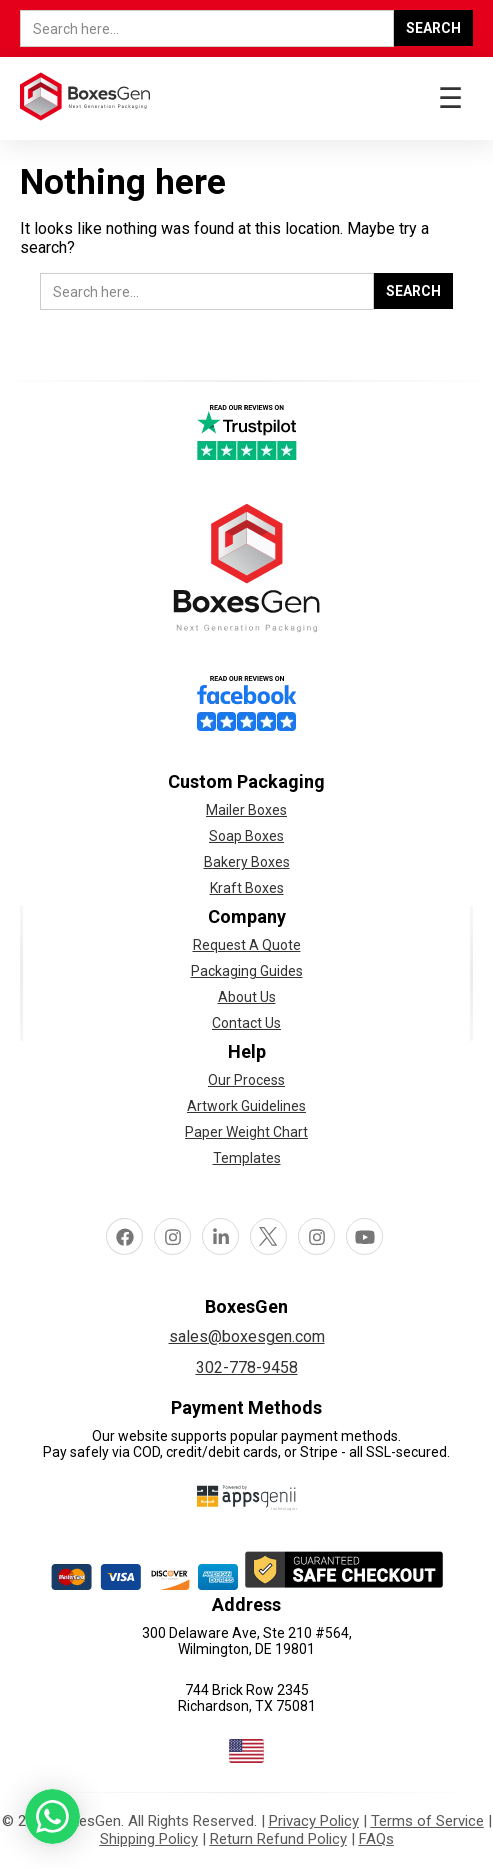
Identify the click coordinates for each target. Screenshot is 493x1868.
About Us (247, 997)
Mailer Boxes (246, 810)
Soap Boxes (246, 836)
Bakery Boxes (247, 862)
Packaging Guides (247, 971)
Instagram (173, 1236)
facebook (125, 1236)
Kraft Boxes (247, 888)
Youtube (365, 1236)
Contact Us (246, 1023)
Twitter (269, 1236)
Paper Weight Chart (246, 1132)
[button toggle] (52, 1820)
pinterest (317, 1236)
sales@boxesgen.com (247, 1336)
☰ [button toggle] (450, 98)
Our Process (246, 1080)
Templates (247, 1158)
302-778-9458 (247, 1367)
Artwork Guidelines (246, 1106)
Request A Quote (247, 945)
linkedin (221, 1236)
